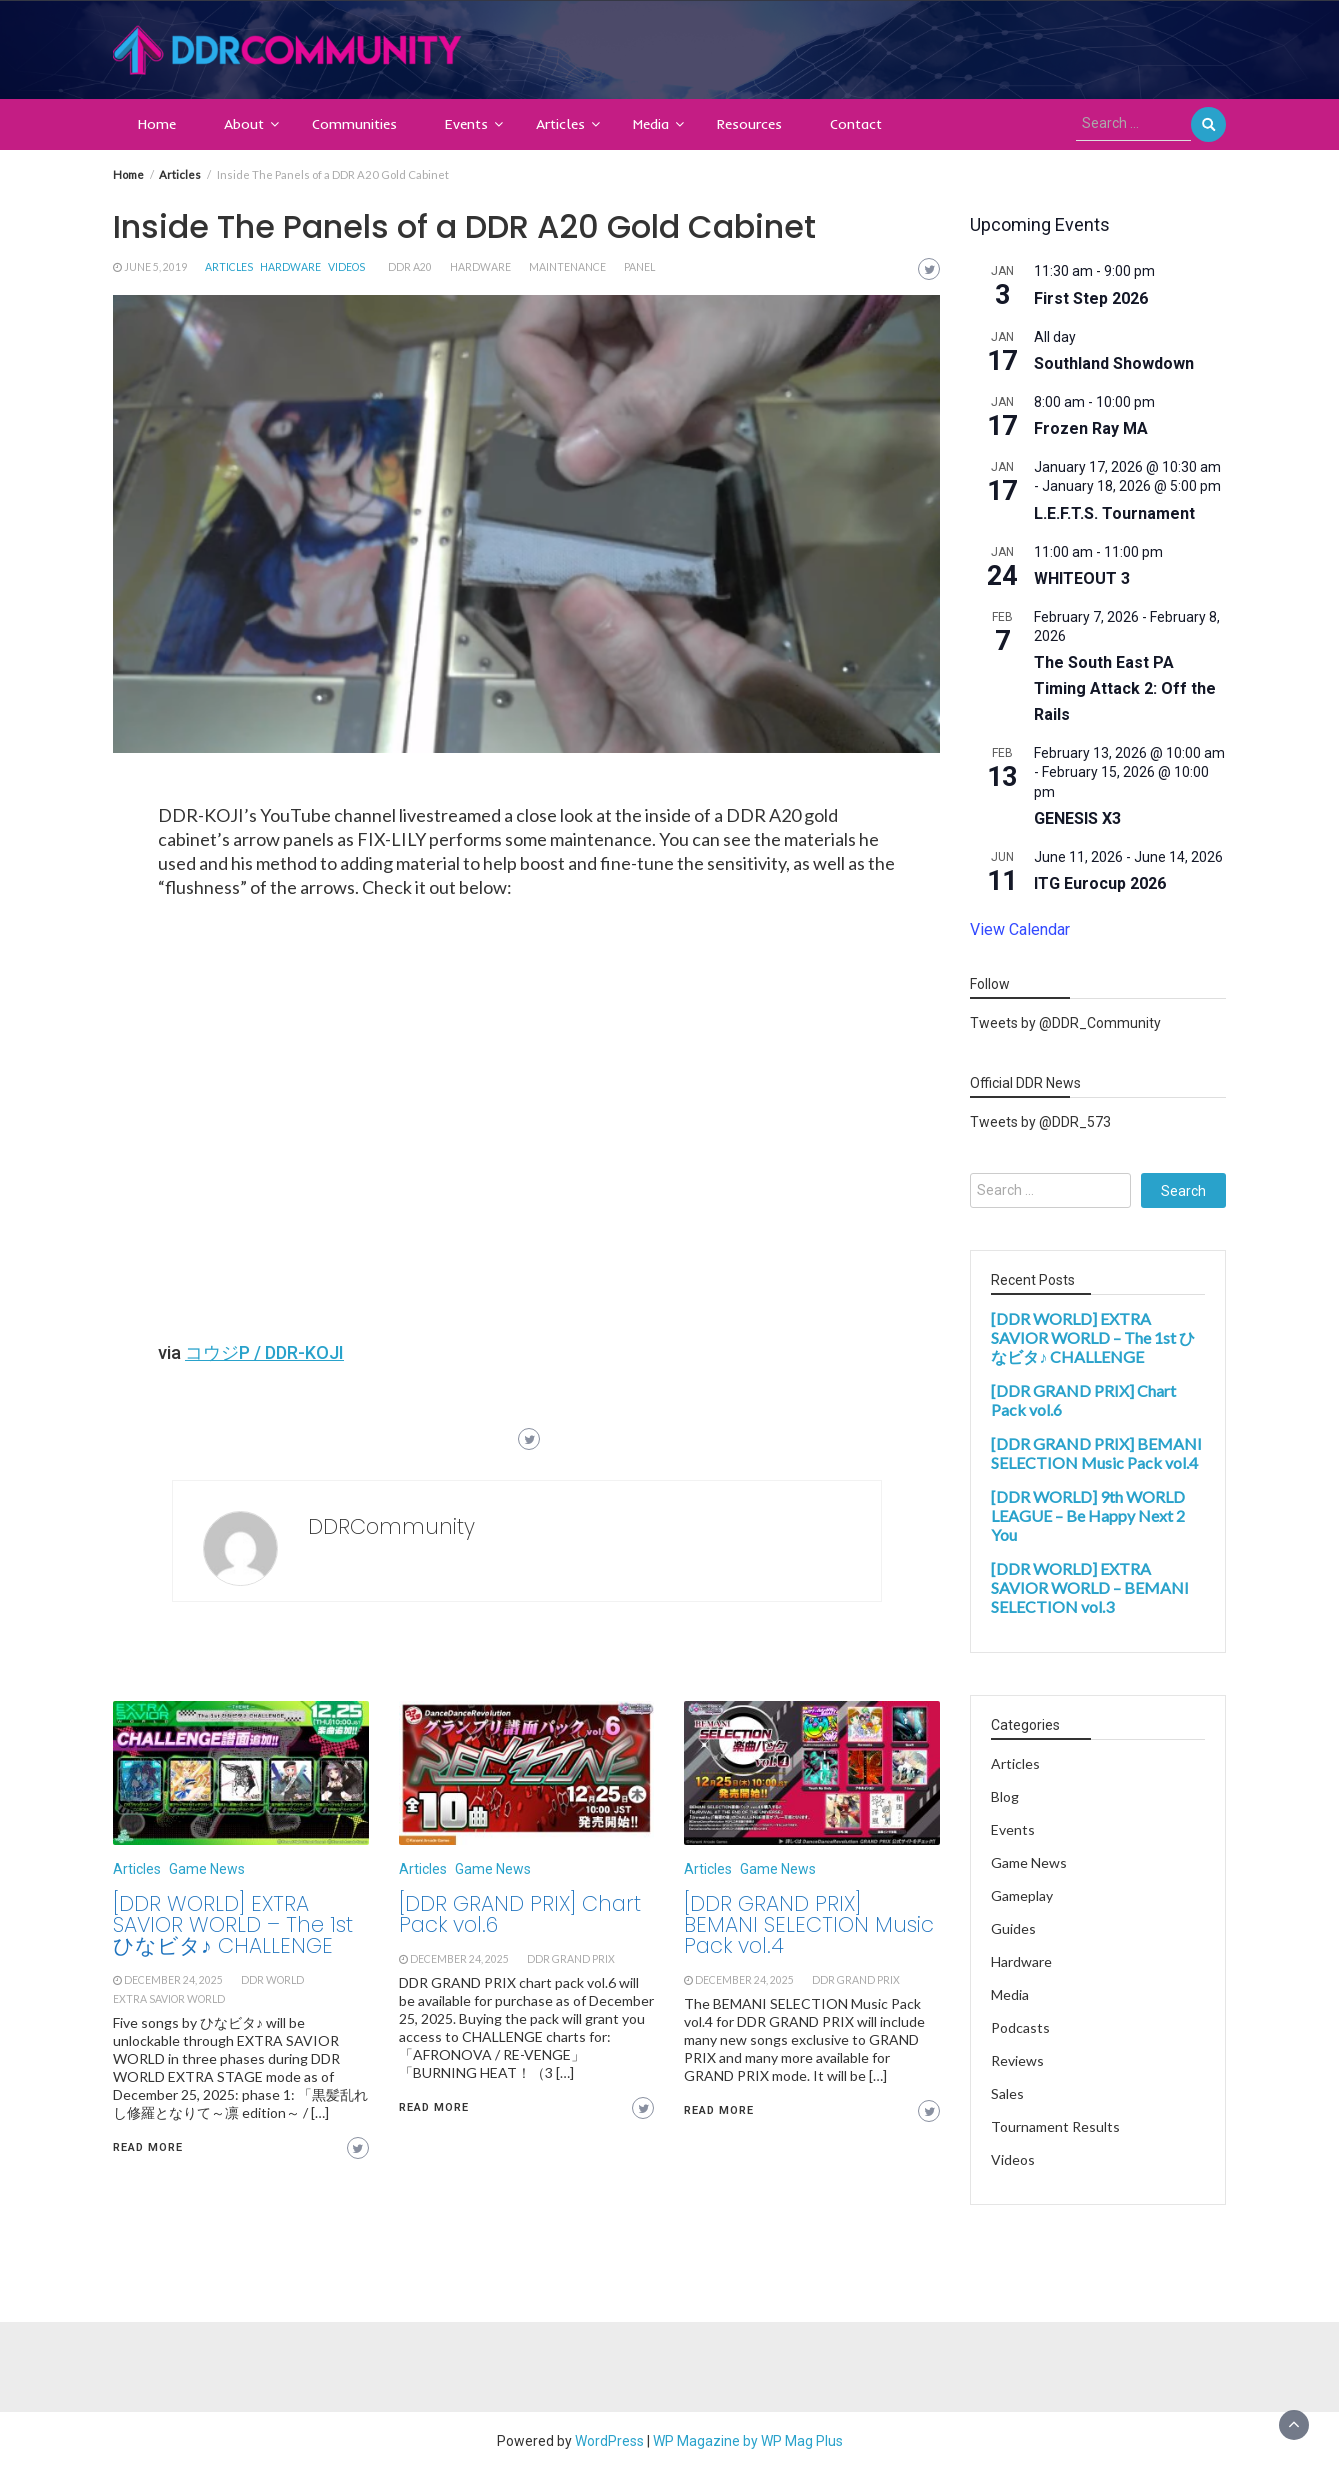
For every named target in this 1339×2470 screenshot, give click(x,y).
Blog (1005, 1796)
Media (651, 124)
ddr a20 (410, 267)
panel (639, 267)
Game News (207, 1869)
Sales (1007, 2093)
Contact (856, 124)
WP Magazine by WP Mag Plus (748, 2441)
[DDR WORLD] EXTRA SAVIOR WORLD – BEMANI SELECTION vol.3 (1090, 1587)
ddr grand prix (571, 1959)
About (244, 124)
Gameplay (1022, 1895)
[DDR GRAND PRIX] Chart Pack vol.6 (520, 1914)
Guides (1013, 1928)
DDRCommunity (391, 1526)
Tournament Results (1055, 2126)
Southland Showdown (1114, 363)
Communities (354, 124)
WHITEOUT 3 (1082, 578)
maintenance (567, 267)
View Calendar (1020, 929)
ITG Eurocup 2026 (1100, 883)
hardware (480, 267)
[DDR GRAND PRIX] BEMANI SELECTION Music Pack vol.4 (809, 1924)
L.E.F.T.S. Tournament (1114, 513)
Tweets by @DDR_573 (1040, 1122)
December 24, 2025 (173, 1980)
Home (157, 124)
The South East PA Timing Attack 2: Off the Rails (1125, 688)
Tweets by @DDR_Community (1065, 1023)
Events (466, 124)
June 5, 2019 (155, 267)
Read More (148, 2147)
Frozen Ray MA (1091, 428)
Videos (346, 267)
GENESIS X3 (1077, 818)
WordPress (609, 2441)
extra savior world (169, 1999)
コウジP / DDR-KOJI (264, 1352)
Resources (749, 124)
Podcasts (1020, 2027)
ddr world (272, 1980)
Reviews (1017, 2060)
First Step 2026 (1091, 298)
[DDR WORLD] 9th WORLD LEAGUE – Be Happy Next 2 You (1088, 1515)
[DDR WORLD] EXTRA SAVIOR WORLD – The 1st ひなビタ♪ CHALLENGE (233, 1924)
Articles (560, 124)
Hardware (290, 267)
